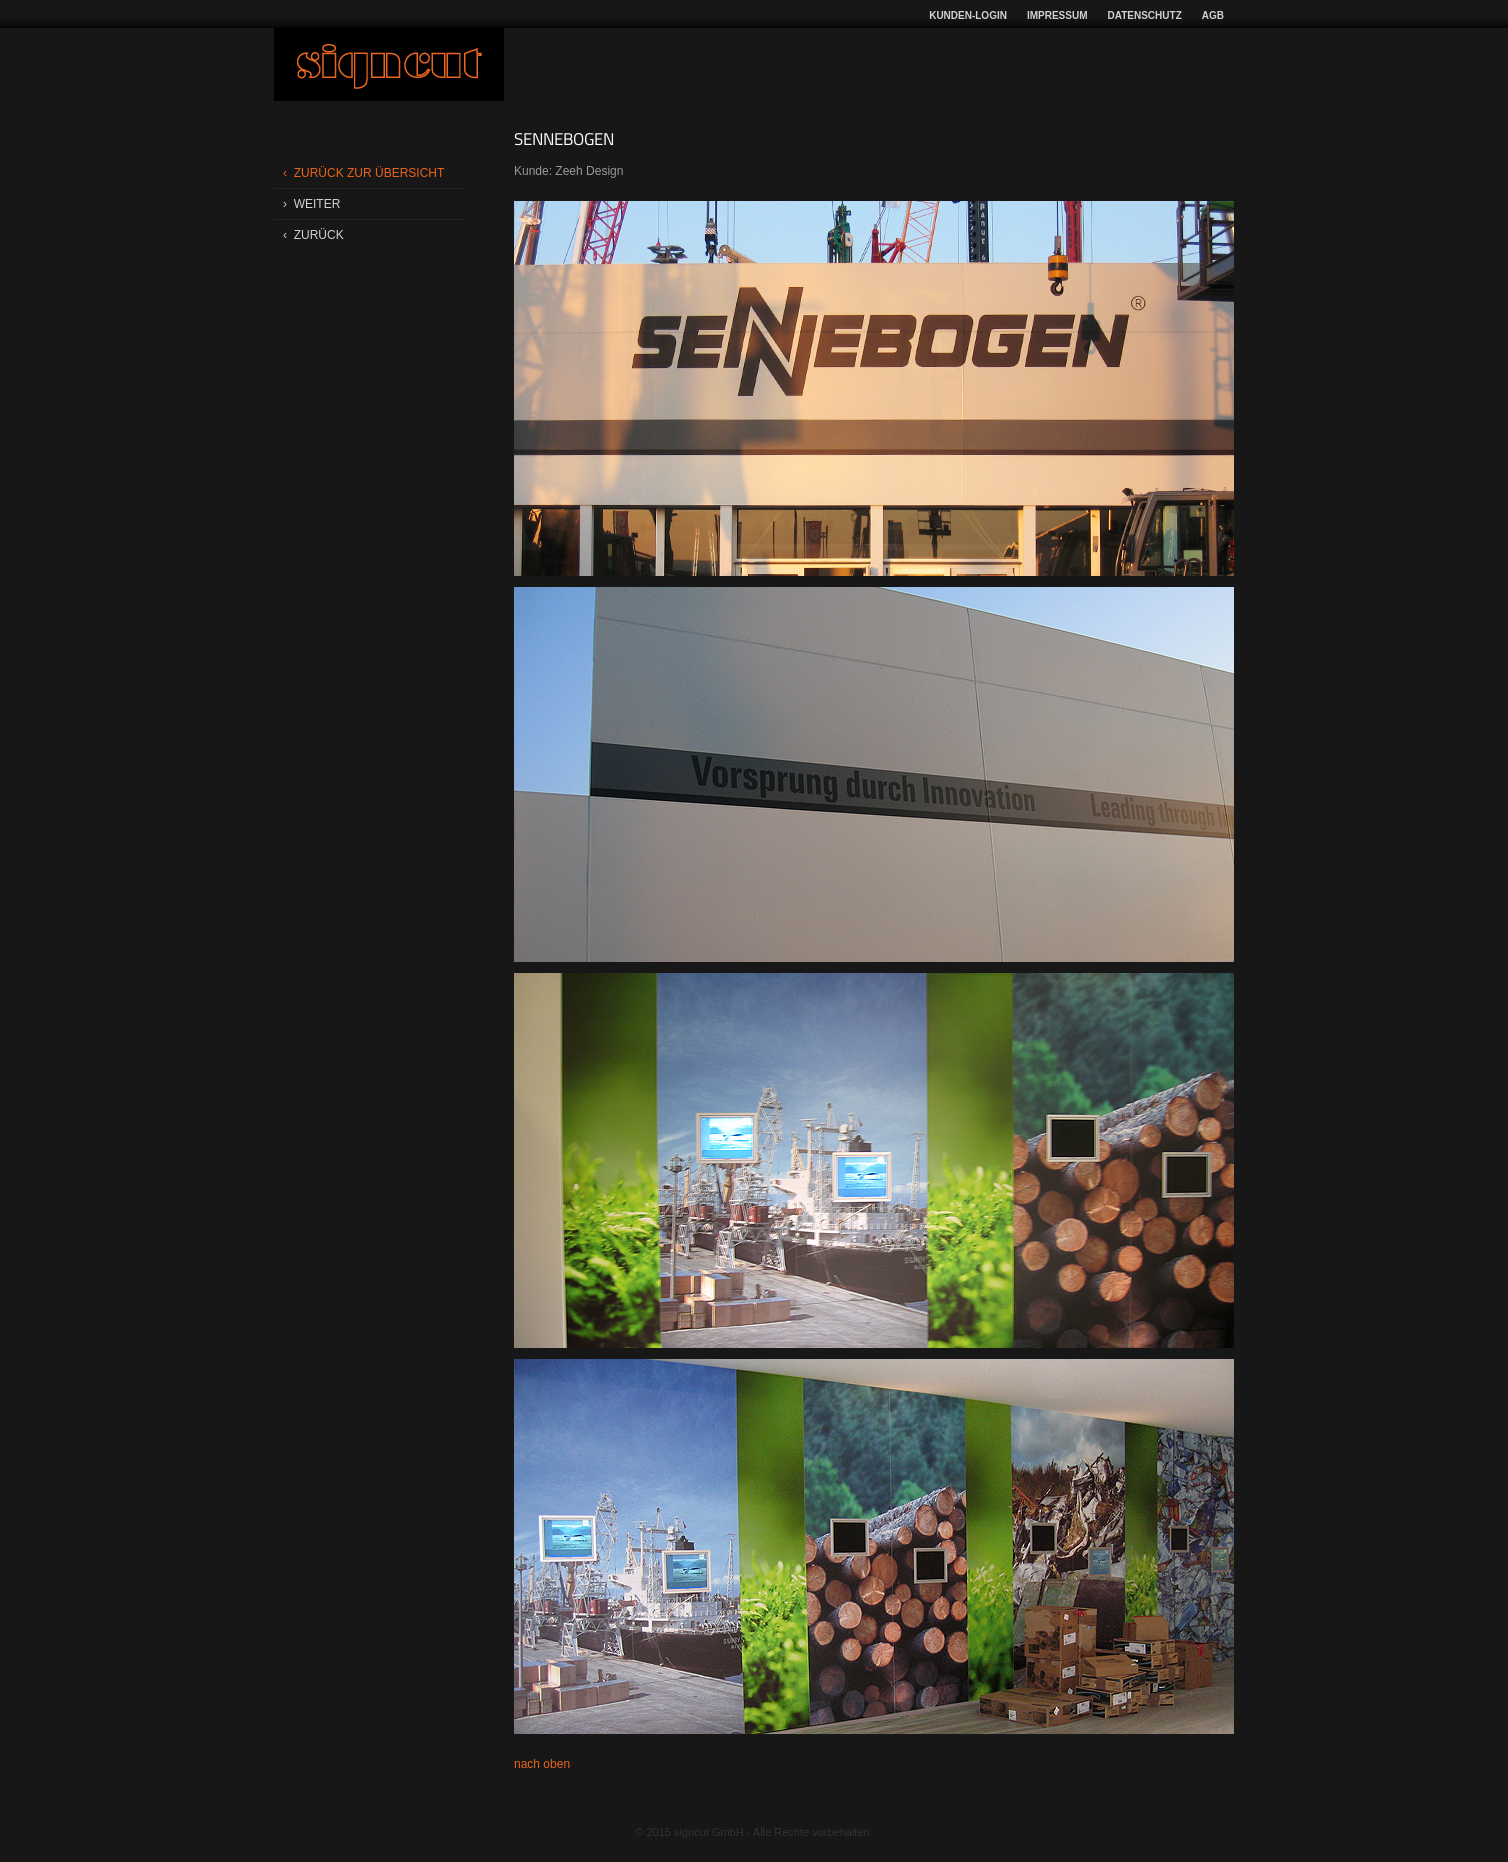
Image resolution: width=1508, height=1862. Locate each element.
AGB (1213, 15)
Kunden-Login (968, 15)
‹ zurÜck (313, 235)
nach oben (542, 1764)
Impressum (1057, 15)
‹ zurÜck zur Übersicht (363, 173)
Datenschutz (1145, 15)
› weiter (311, 204)
